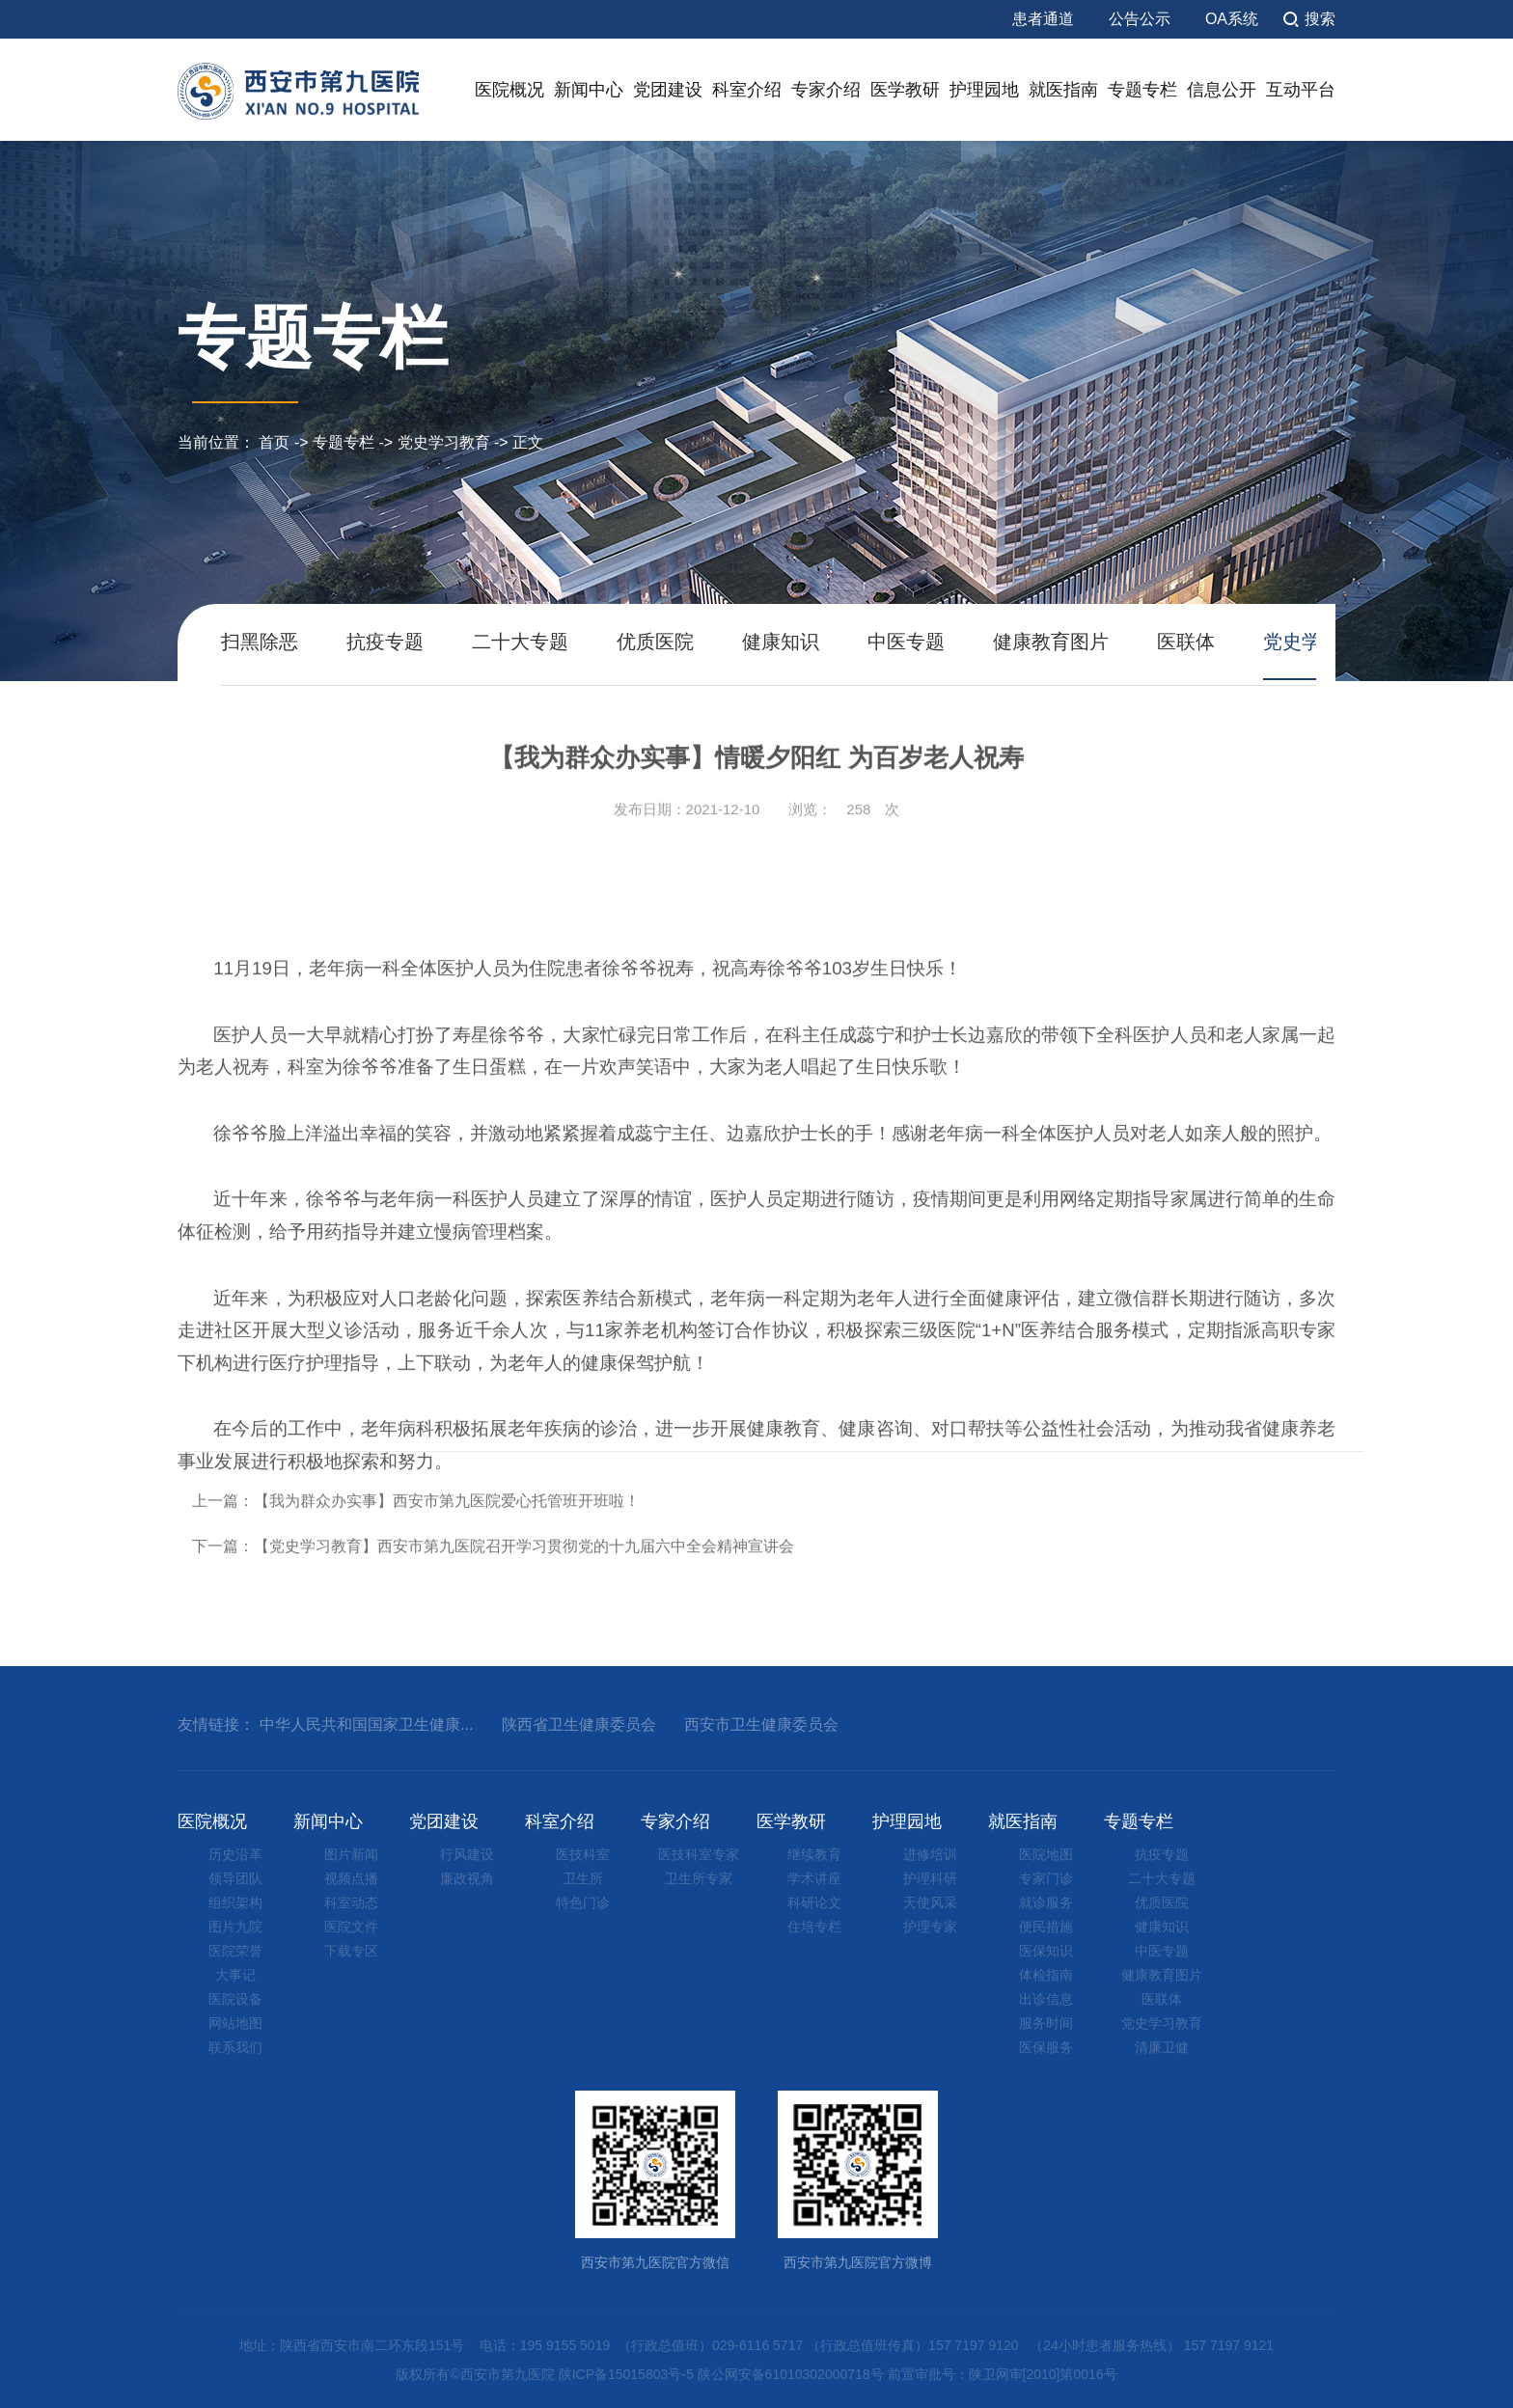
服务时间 (1046, 2023)
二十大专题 (520, 641)
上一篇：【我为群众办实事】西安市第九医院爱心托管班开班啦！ (416, 1560)
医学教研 (905, 89)
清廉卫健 (1162, 2047)
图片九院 (235, 1926)
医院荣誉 (235, 1950)
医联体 (1186, 641)
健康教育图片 (1051, 641)
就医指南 (1063, 89)
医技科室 (583, 1854)
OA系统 (1231, 19)
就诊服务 (1046, 1902)
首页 (274, 442)
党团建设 (667, 89)
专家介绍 (826, 89)
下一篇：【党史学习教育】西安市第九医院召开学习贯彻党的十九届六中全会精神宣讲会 (493, 1607)
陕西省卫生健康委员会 (579, 1724)
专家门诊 (1046, 1878)
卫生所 (583, 1878)
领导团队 (235, 1878)
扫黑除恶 (259, 641)
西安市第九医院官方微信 (655, 2180)
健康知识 (780, 641)
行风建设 (467, 1854)
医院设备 (235, 1999)
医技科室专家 (698, 1854)
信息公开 (1221, 89)
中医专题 (906, 641)
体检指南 (1046, 1975)
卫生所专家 (698, 1878)
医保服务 (1046, 2047)
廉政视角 (467, 1878)
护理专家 (930, 1926)
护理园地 (984, 89)
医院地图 (1046, 1854)
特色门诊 (583, 1902)
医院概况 (509, 89)
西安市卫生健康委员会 (761, 1724)
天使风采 (930, 1902)
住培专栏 (814, 1926)
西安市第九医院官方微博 (858, 2180)
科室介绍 (747, 89)
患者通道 (1043, 19)
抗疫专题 (385, 641)
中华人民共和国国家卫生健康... (366, 1724)
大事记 (235, 1975)
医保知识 (1046, 1950)
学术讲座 (814, 1878)
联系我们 (235, 2047)
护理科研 (930, 1878)
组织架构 (235, 1902)
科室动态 (351, 1902)
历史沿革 (235, 1854)
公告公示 (1139, 19)
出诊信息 (1046, 1999)
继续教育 (814, 1854)
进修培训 (930, 1854)
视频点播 (351, 1878)
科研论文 (814, 1902)
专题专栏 (1142, 89)
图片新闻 (351, 1854)
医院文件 (351, 1926)
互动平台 (1300, 89)
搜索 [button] (1320, 19)
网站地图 (235, 2023)
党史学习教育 (444, 442)
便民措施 (1046, 1926)
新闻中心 (588, 89)
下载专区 (351, 1950)
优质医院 (655, 641)
